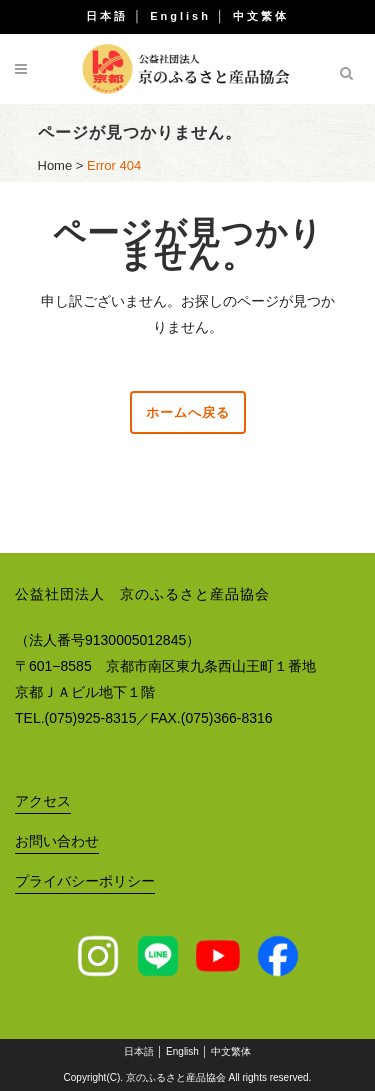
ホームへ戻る (188, 412)
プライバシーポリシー (85, 881)
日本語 (107, 16)
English (180, 16)
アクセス (43, 801)
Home (55, 165)
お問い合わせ (57, 841)
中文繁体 (261, 16)
